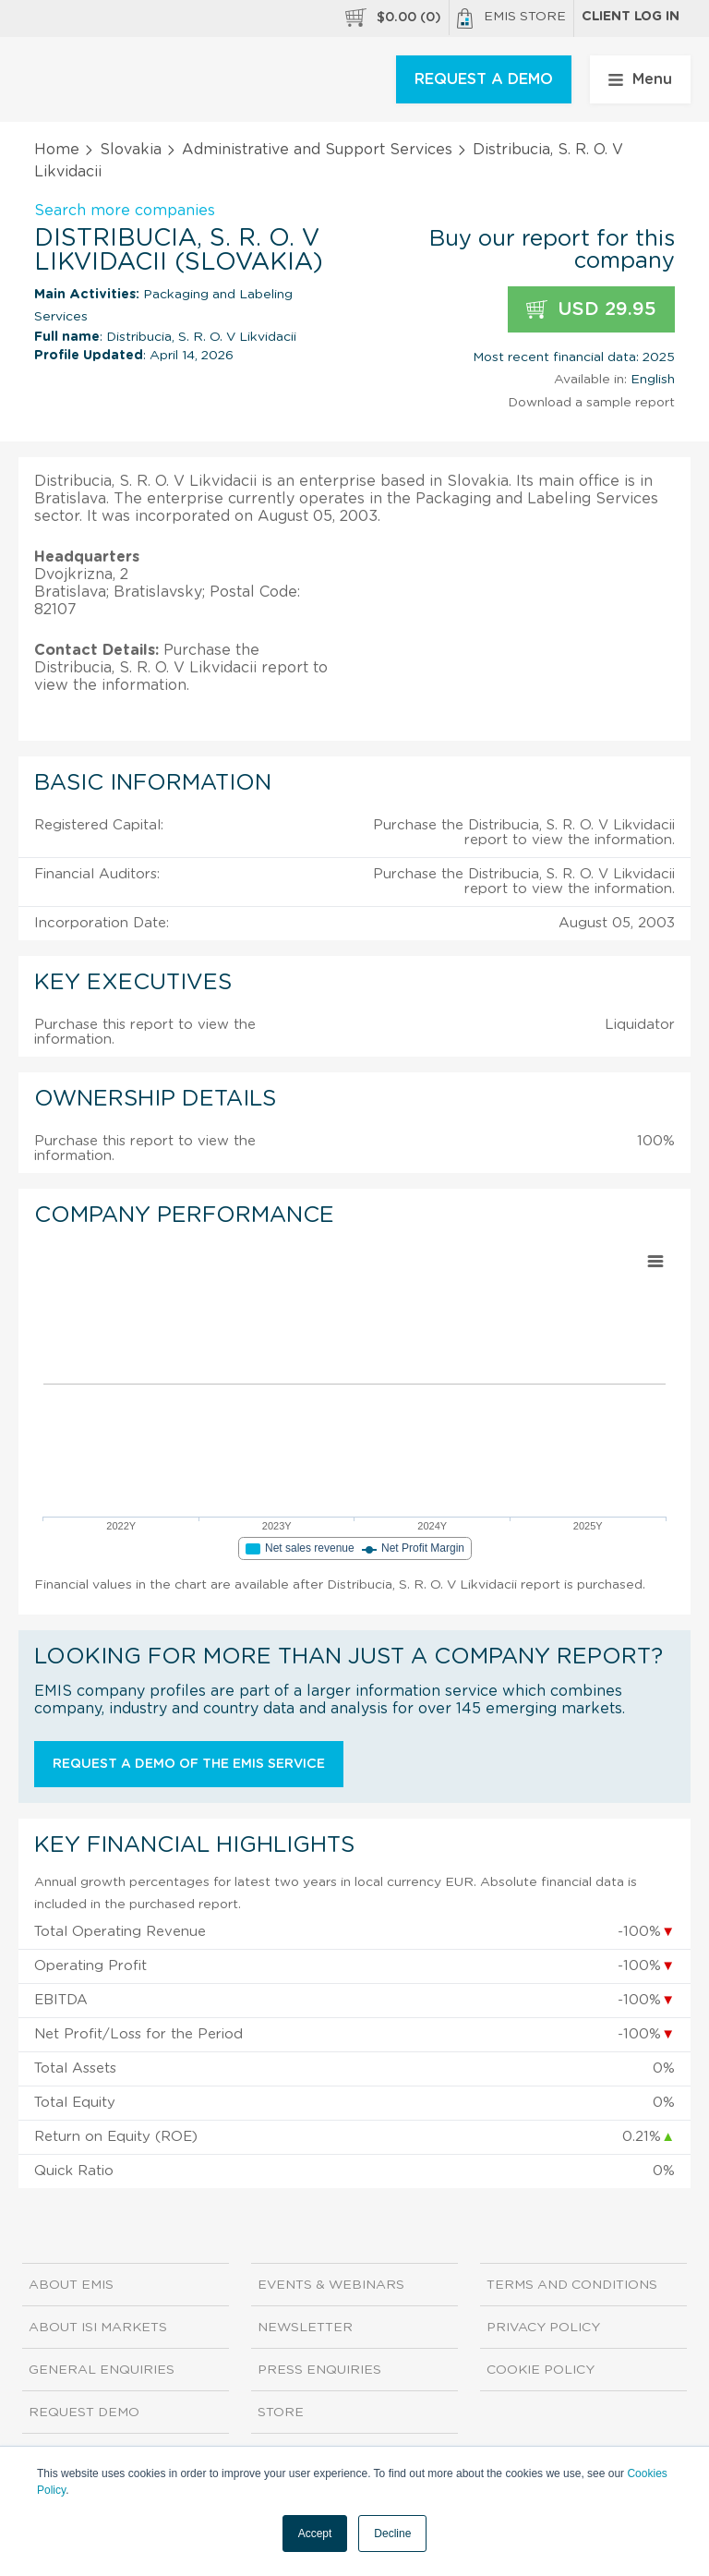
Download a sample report (591, 402)
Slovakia (131, 149)
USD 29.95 (591, 310)
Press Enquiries (319, 2370)
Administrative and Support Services (317, 149)
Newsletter (305, 2327)
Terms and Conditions (572, 2285)
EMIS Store (511, 18)
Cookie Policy (541, 2370)
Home (56, 149)
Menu (640, 79)
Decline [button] (392, 2533)
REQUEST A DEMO (484, 79)
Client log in (630, 16)
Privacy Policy (543, 2327)
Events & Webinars (331, 2285)
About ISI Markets (98, 2327)
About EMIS (71, 2285)
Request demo (84, 2412)
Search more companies (124, 210)
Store (281, 2412)
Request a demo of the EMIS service (189, 1764)
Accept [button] (315, 2533)
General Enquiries (101, 2370)
